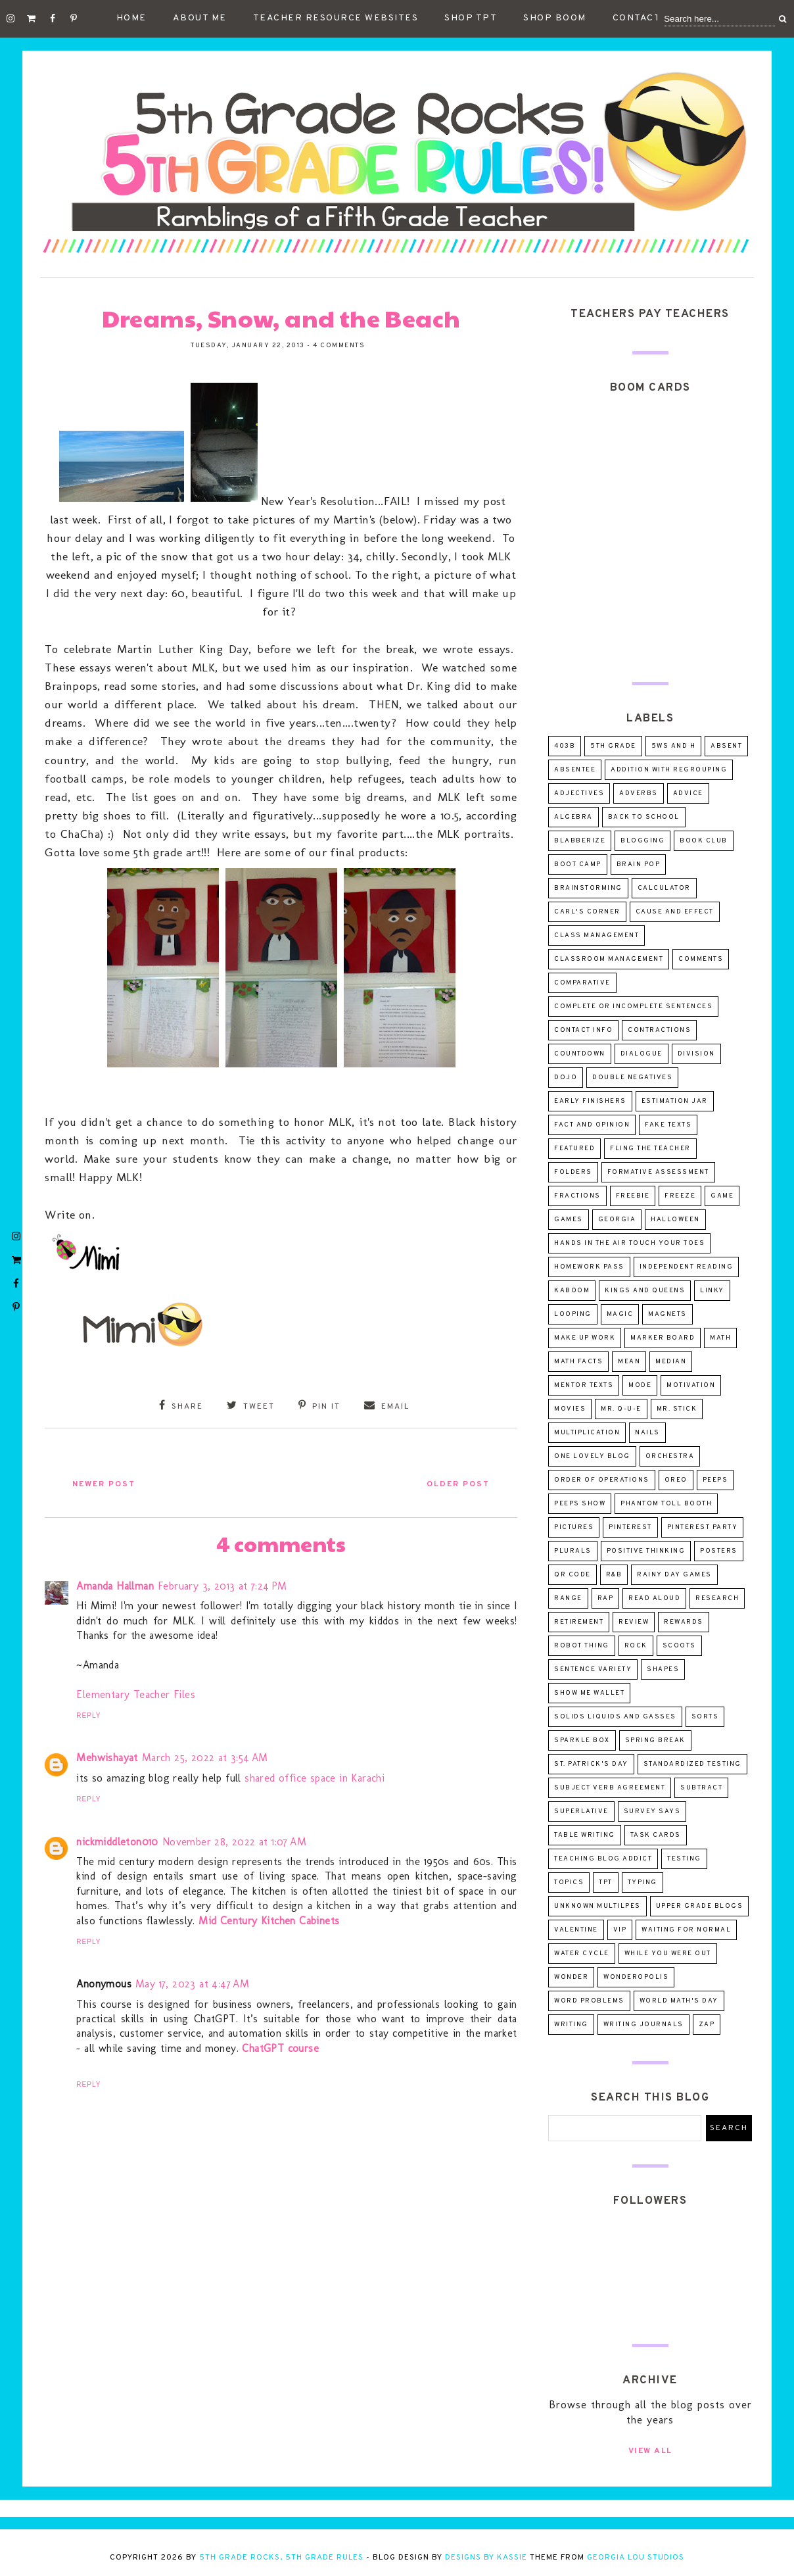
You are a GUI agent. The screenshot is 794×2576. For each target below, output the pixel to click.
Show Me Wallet (589, 1693)
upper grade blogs (699, 1906)
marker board (662, 1338)
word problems (589, 2001)
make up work (584, 1338)
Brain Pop (639, 864)
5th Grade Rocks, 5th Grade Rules (281, 2557)
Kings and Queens (645, 1290)
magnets (667, 1314)
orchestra (670, 1456)
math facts (578, 1361)
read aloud (654, 1598)
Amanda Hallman (115, 1584)
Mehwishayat (106, 1756)
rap (605, 1598)
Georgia (617, 1219)
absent (726, 746)
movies (570, 1409)
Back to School (644, 817)
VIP (620, 1930)
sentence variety (593, 1669)
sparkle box (582, 1740)
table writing (584, 1835)
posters (718, 1551)
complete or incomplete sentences (633, 1006)
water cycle (581, 1953)
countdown (579, 1054)
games (568, 1219)
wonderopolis (635, 1977)
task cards (655, 1835)
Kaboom (572, 1290)
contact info (583, 1030)
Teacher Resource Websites (336, 18)
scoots (679, 1645)
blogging (642, 841)
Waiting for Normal (686, 1930)
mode (639, 1385)
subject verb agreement (609, 1788)
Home (131, 18)
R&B (614, 1574)
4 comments (339, 345)
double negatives (632, 1077)
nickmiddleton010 (117, 1840)
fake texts (668, 1125)
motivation (690, 1385)
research (717, 1598)
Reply (88, 1714)
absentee (575, 770)
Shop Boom (554, 18)
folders (573, 1172)
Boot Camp (577, 864)
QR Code (572, 1574)
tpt (606, 1882)
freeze (680, 1196)
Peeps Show (579, 1503)
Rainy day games (674, 1574)
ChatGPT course (280, 2046)
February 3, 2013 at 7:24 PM (222, 1584)
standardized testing (692, 1764)
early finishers (590, 1101)
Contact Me (645, 18)
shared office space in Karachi (315, 1776)
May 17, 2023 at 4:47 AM (192, 1982)
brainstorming (588, 888)
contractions (659, 1030)
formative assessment (658, 1172)
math (720, 1338)
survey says (652, 1811)
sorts (705, 1717)
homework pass (589, 1267)
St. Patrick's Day (591, 1764)
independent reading (687, 1267)
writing (571, 2024)
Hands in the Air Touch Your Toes (629, 1243)
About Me (200, 18)
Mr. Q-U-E (621, 1409)
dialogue (641, 1054)
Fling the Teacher (650, 1148)
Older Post (454, 1482)
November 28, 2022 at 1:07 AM (234, 1840)
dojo (565, 1077)
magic (620, 1314)
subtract (701, 1788)
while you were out (667, 1953)
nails (647, 1432)
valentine (576, 1930)
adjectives (579, 793)
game (722, 1196)
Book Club (704, 841)
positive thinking (646, 1551)
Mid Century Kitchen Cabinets (268, 1918)
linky (712, 1290)
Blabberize (579, 841)
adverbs (638, 793)
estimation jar (675, 1101)
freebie (633, 1196)
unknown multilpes (597, 1906)
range (568, 1598)
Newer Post (107, 1482)
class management (596, 935)
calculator (664, 888)
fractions (577, 1196)
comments (700, 959)
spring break (655, 1740)
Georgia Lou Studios (635, 2557)
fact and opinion (592, 1125)
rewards (683, 1622)
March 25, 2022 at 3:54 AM (205, 1756)
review (634, 1622)
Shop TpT (470, 18)
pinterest (630, 1527)
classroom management (608, 959)
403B (564, 746)
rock (635, 1645)
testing (684, 1859)
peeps (715, 1480)
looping (573, 1314)
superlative (581, 1811)
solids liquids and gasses (615, 1717)
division (696, 1054)
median (670, 1361)
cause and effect (675, 912)
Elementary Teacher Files (135, 1692)
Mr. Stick (677, 1409)
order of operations (601, 1480)
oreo (676, 1480)
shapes (663, 1669)
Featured (574, 1148)
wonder (571, 1977)
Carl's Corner (587, 912)
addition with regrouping (669, 770)
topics (569, 1882)
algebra (573, 817)
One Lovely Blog (592, 1456)
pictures (574, 1527)
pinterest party (702, 1527)
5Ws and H (673, 746)
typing (642, 1882)
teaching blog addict (603, 1859)
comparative (582, 983)
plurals (573, 1551)
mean (629, 1361)
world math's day (679, 2001)
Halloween (675, 1219)
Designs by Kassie (486, 2557)
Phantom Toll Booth (666, 1503)
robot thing (581, 1645)
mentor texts (583, 1385)
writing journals (643, 2024)
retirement (578, 1622)
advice (688, 793)
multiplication (587, 1432)
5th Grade (613, 746)
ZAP (707, 2024)
